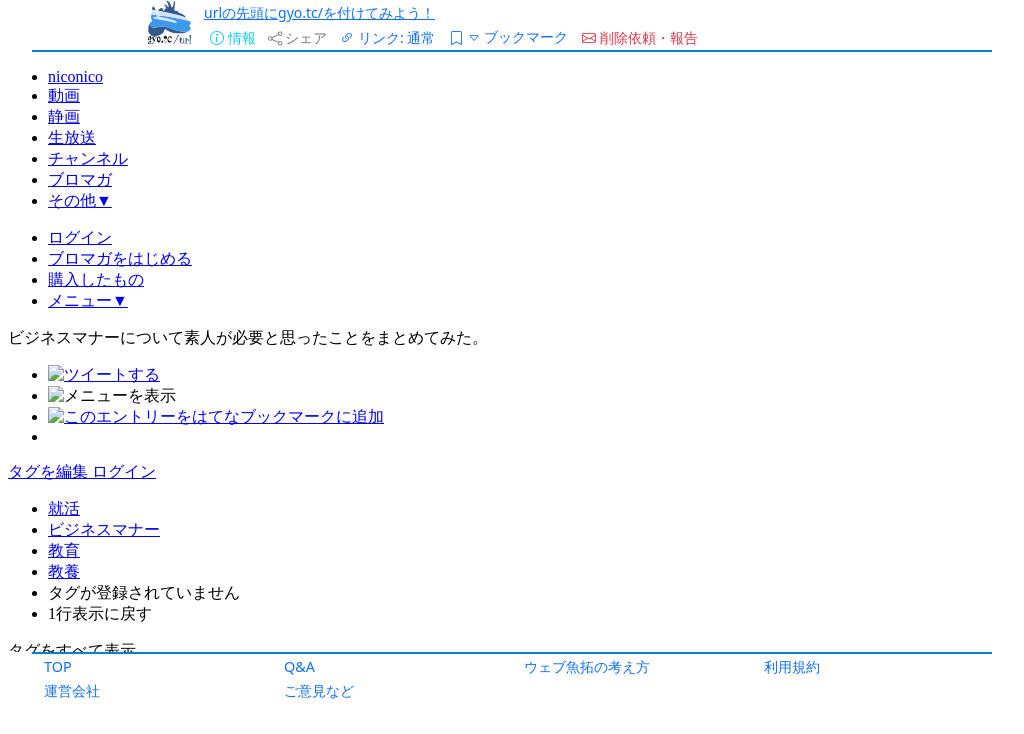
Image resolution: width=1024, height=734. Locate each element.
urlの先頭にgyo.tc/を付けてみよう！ (319, 12)
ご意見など (319, 690)
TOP (58, 666)
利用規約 (792, 666)
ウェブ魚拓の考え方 (587, 666)
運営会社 (72, 690)
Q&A (299, 666)
